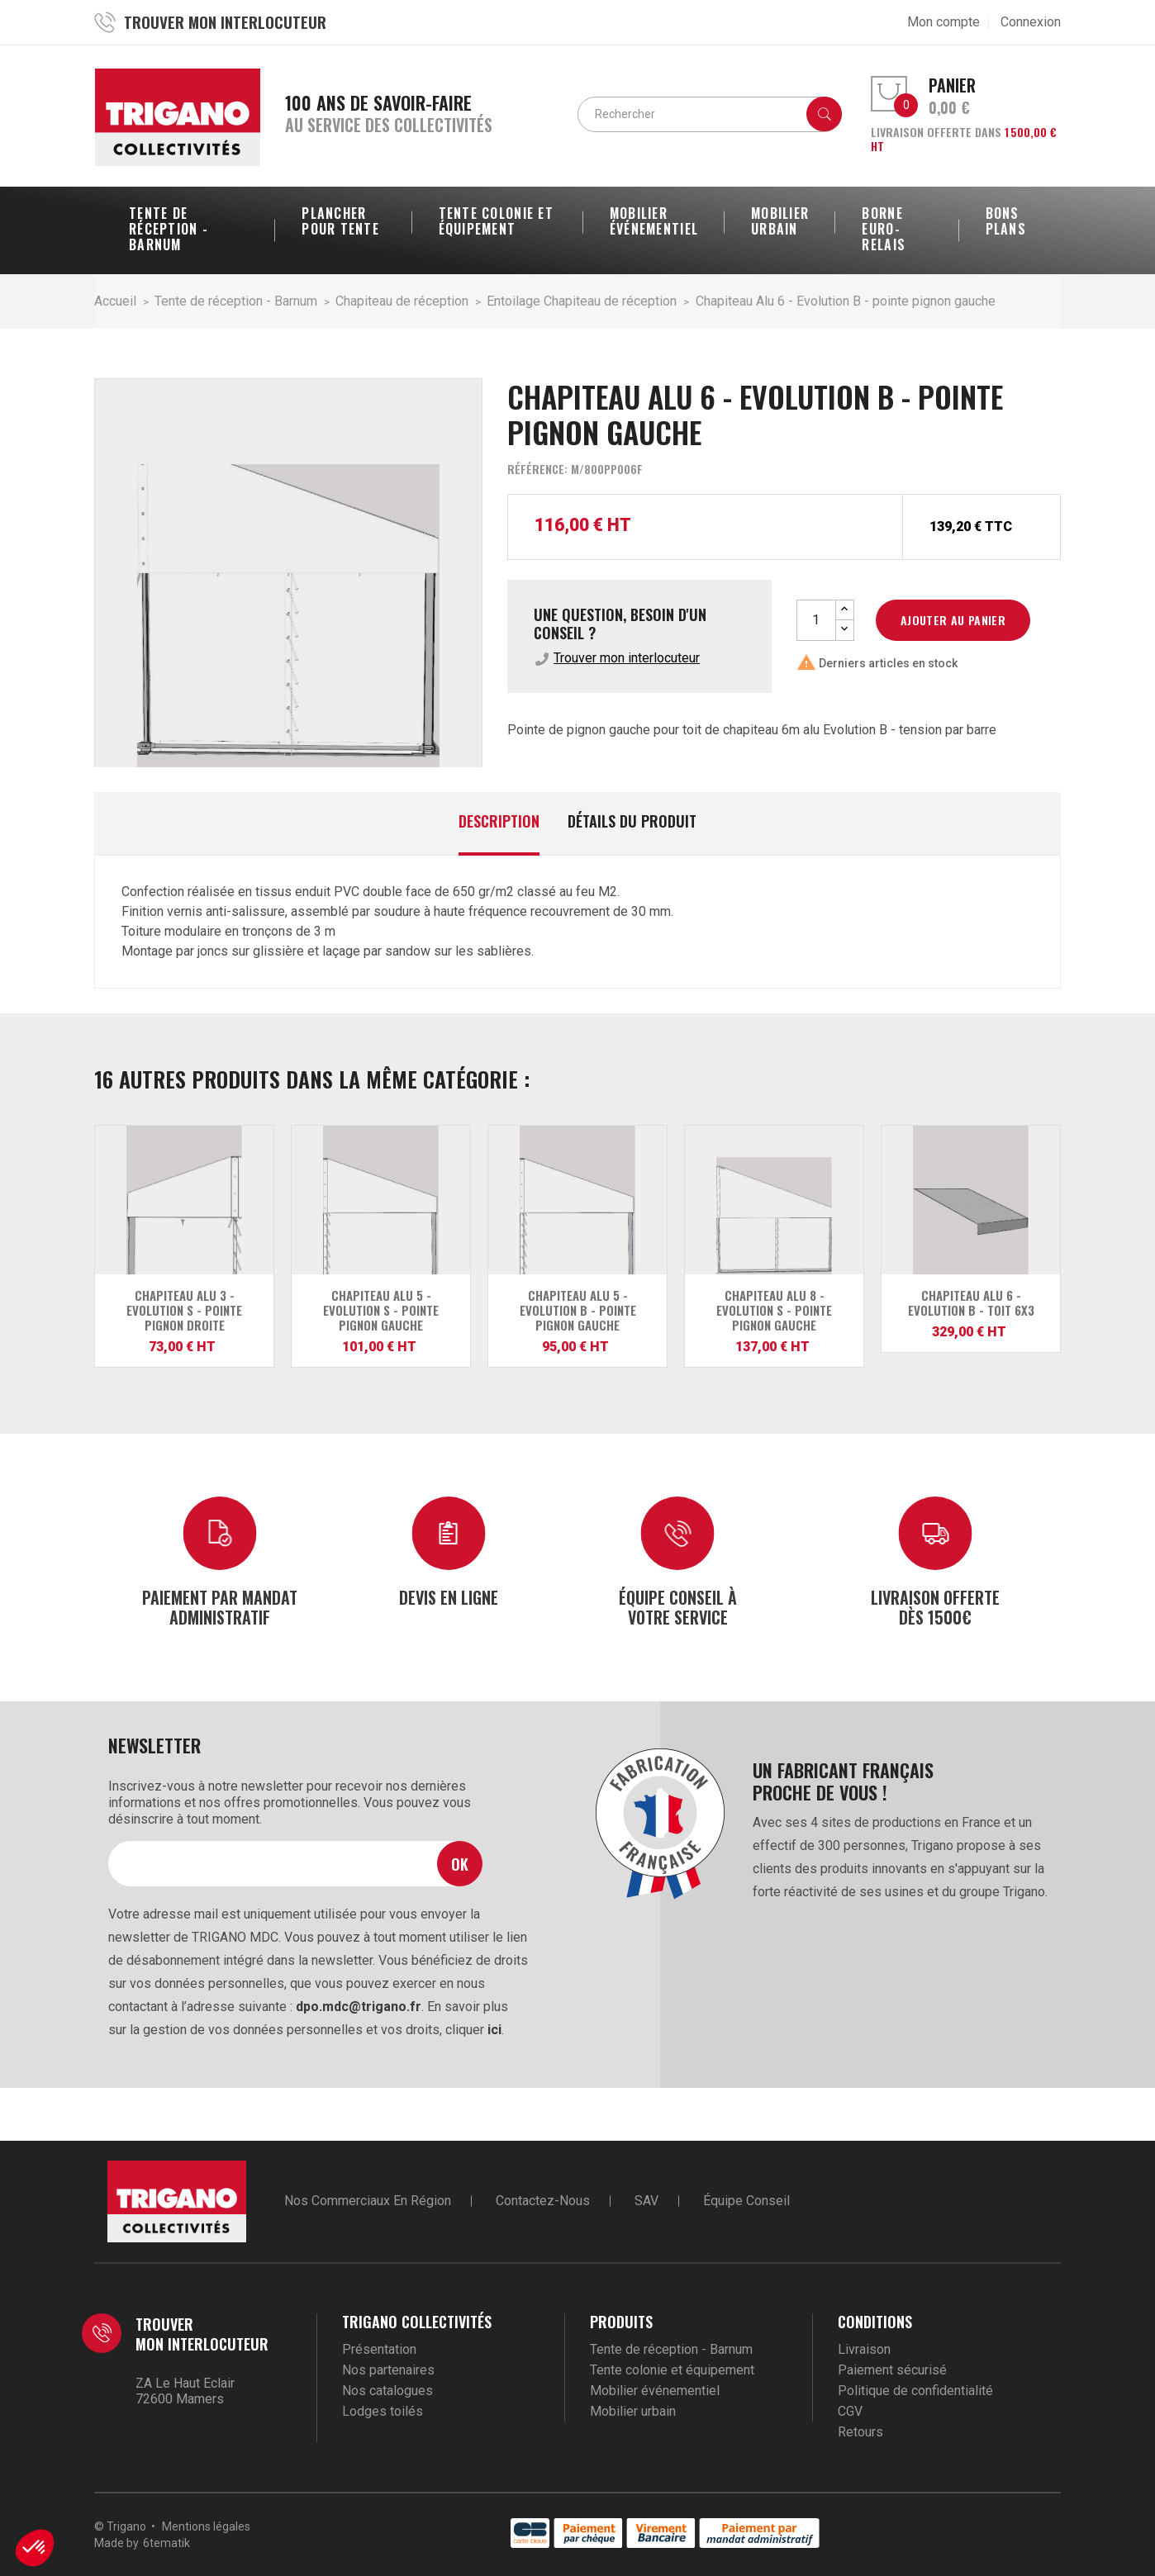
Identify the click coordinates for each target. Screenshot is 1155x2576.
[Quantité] (816, 620)
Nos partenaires (388, 2370)
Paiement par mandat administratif (219, 1606)
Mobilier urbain (633, 2411)
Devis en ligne (448, 1596)
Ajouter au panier (953, 620)
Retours (860, 2432)
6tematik (166, 2543)
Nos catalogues (387, 2390)
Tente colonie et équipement (672, 2370)
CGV (850, 2411)
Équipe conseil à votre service (678, 1606)
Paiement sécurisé (892, 2370)
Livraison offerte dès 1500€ (935, 1606)
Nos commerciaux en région (367, 2200)
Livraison (864, 2349)
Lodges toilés (382, 2411)
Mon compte (943, 22)
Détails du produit (632, 822)
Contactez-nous (543, 2200)
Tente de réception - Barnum (671, 2349)
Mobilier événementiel (655, 2390)
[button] (35, 2548)
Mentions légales (206, 2526)
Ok (459, 1864)
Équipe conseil (746, 2200)
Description (499, 822)
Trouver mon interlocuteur (627, 658)
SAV (646, 2200)
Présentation (379, 2349)
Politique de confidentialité (915, 2390)
